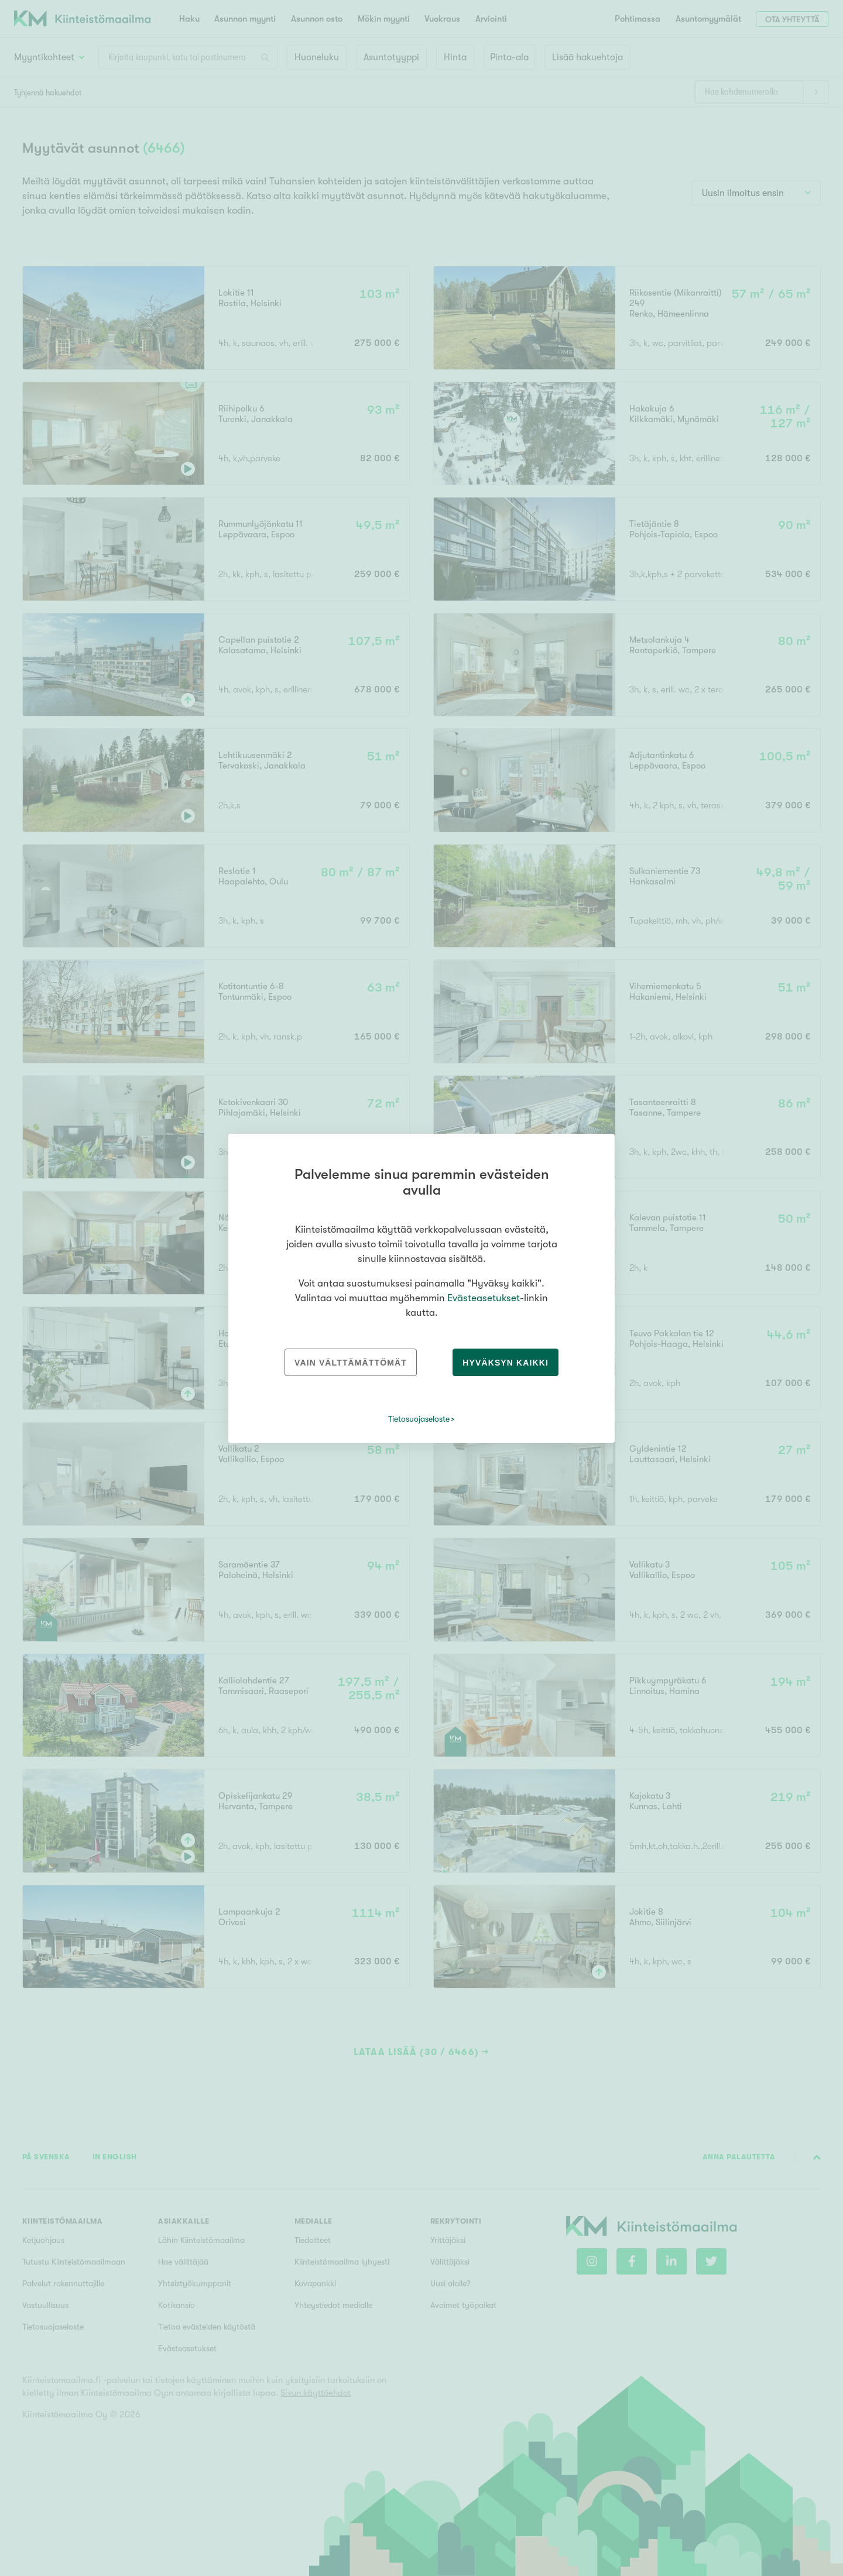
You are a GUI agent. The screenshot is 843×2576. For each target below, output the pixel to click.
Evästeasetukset (483, 1298)
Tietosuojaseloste (419, 1419)
